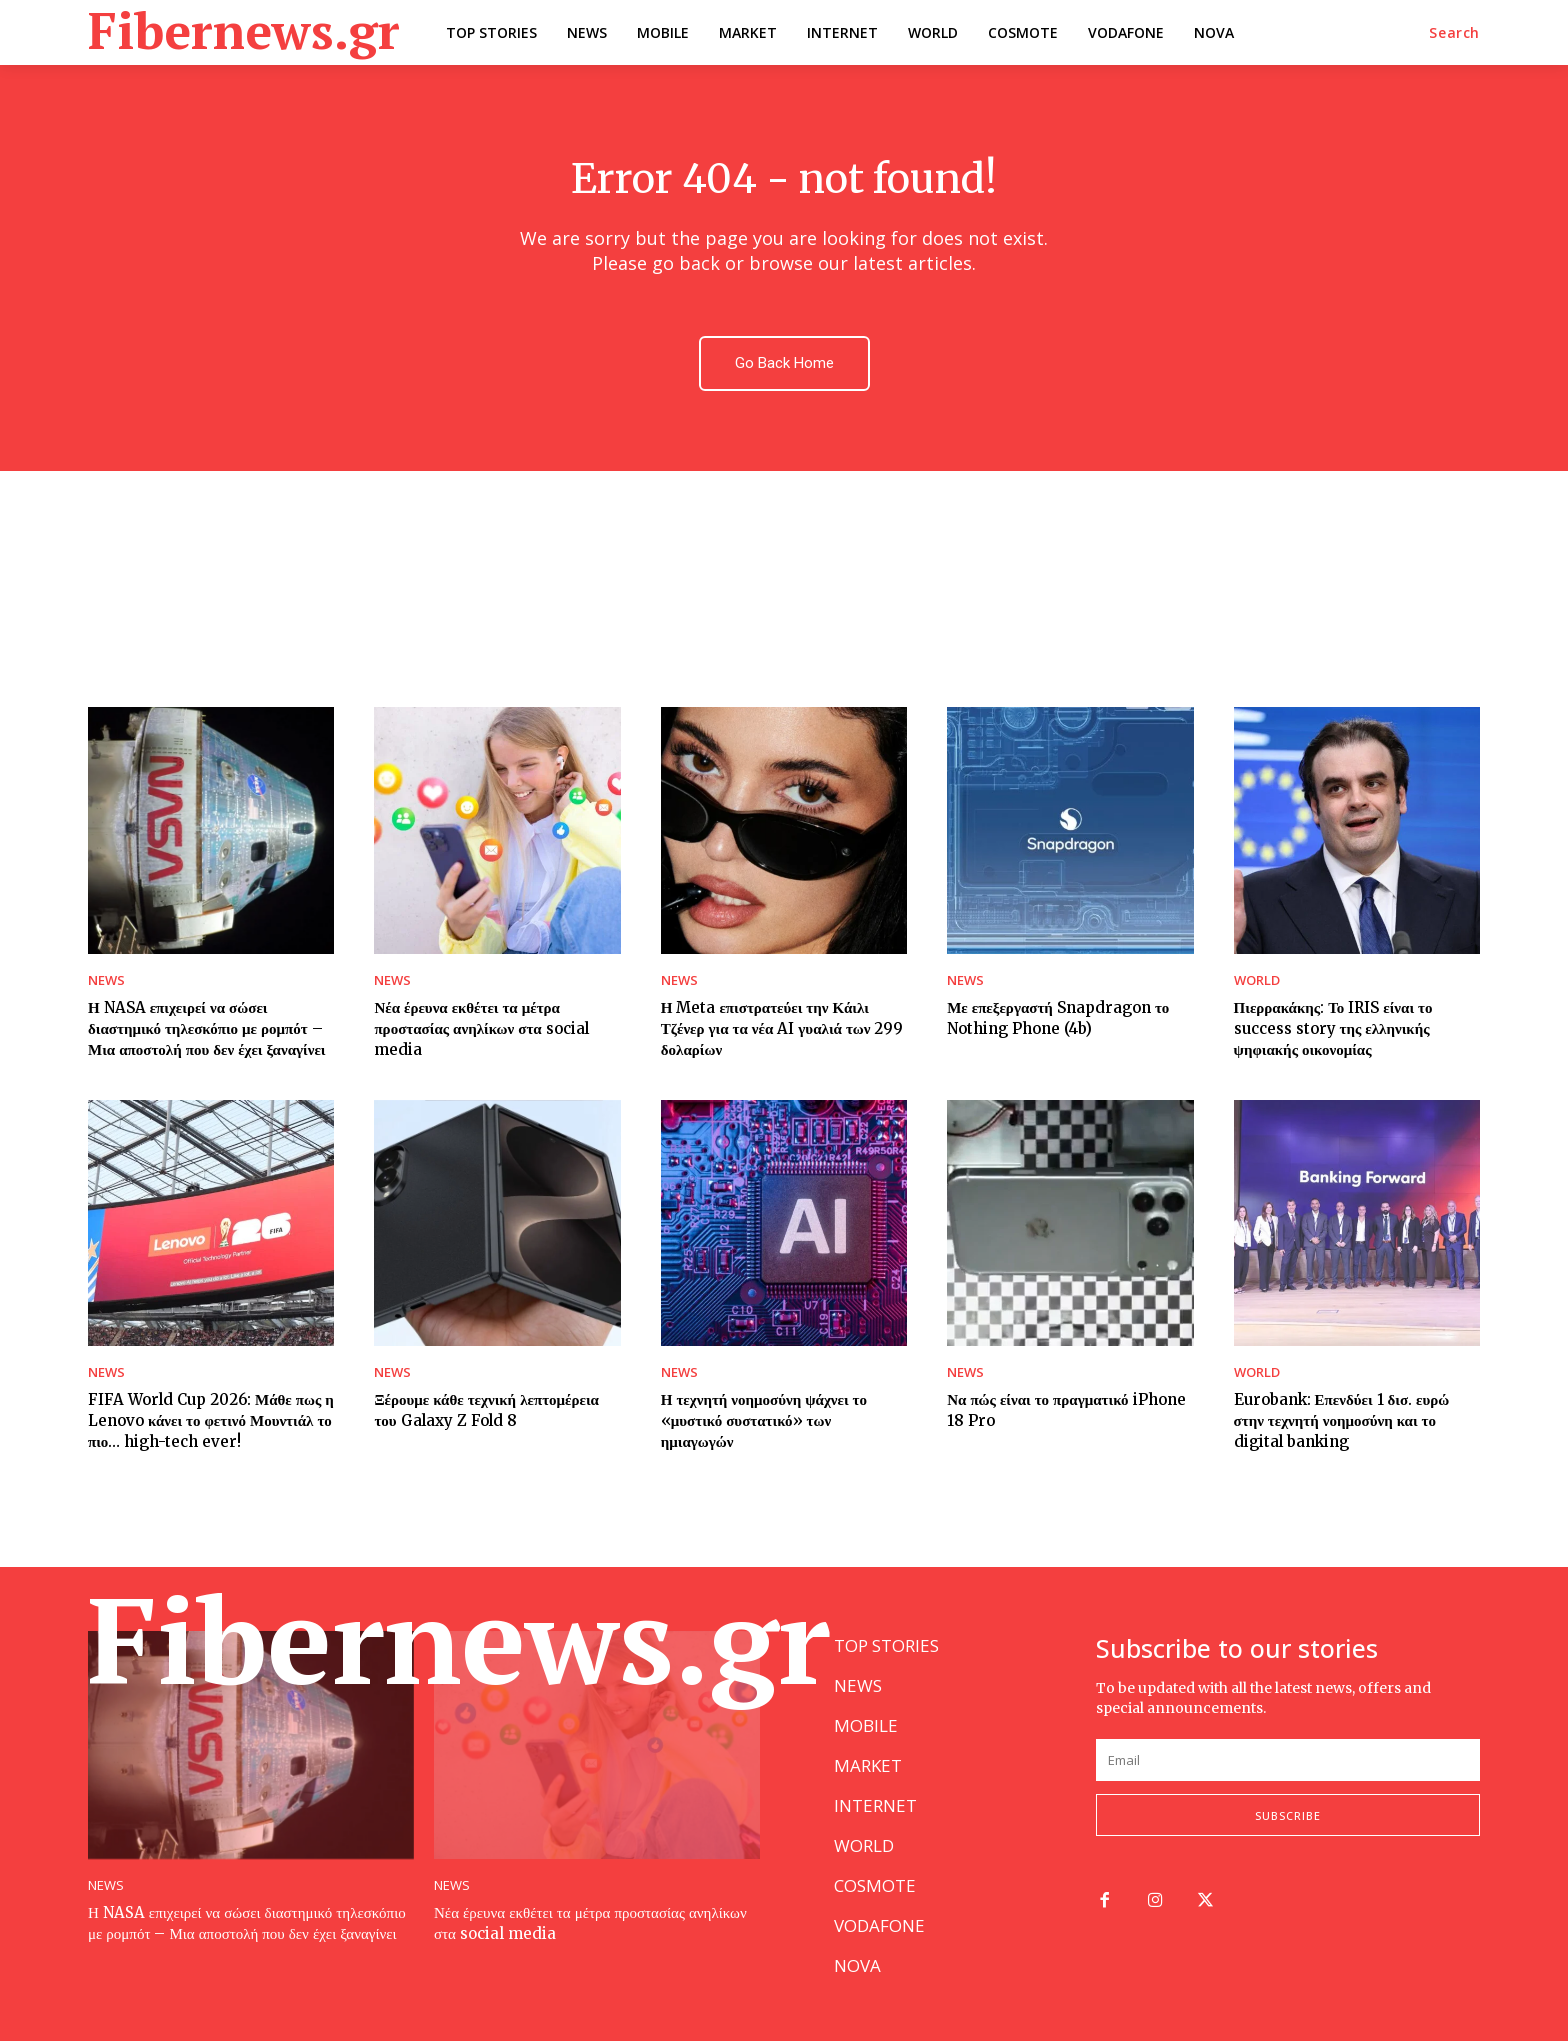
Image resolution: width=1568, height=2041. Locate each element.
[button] (1454, 33)
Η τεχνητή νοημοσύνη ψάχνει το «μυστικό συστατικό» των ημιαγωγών (764, 1420)
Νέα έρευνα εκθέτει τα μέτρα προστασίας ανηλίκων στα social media (481, 1028)
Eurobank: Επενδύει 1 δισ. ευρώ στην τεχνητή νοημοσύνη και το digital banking (1342, 1420)
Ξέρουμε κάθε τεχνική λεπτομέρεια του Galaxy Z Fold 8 (486, 1410)
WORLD (1257, 980)
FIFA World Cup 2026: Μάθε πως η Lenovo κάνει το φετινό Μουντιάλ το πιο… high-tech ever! (211, 1420)
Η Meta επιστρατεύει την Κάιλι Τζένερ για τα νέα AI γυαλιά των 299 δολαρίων (782, 1028)
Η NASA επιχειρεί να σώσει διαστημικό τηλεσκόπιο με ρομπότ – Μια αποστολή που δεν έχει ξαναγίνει (206, 1028)
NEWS (106, 980)
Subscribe (1288, 1815)
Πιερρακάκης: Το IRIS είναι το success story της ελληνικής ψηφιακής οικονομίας (1333, 1028)
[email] (1288, 1760)
